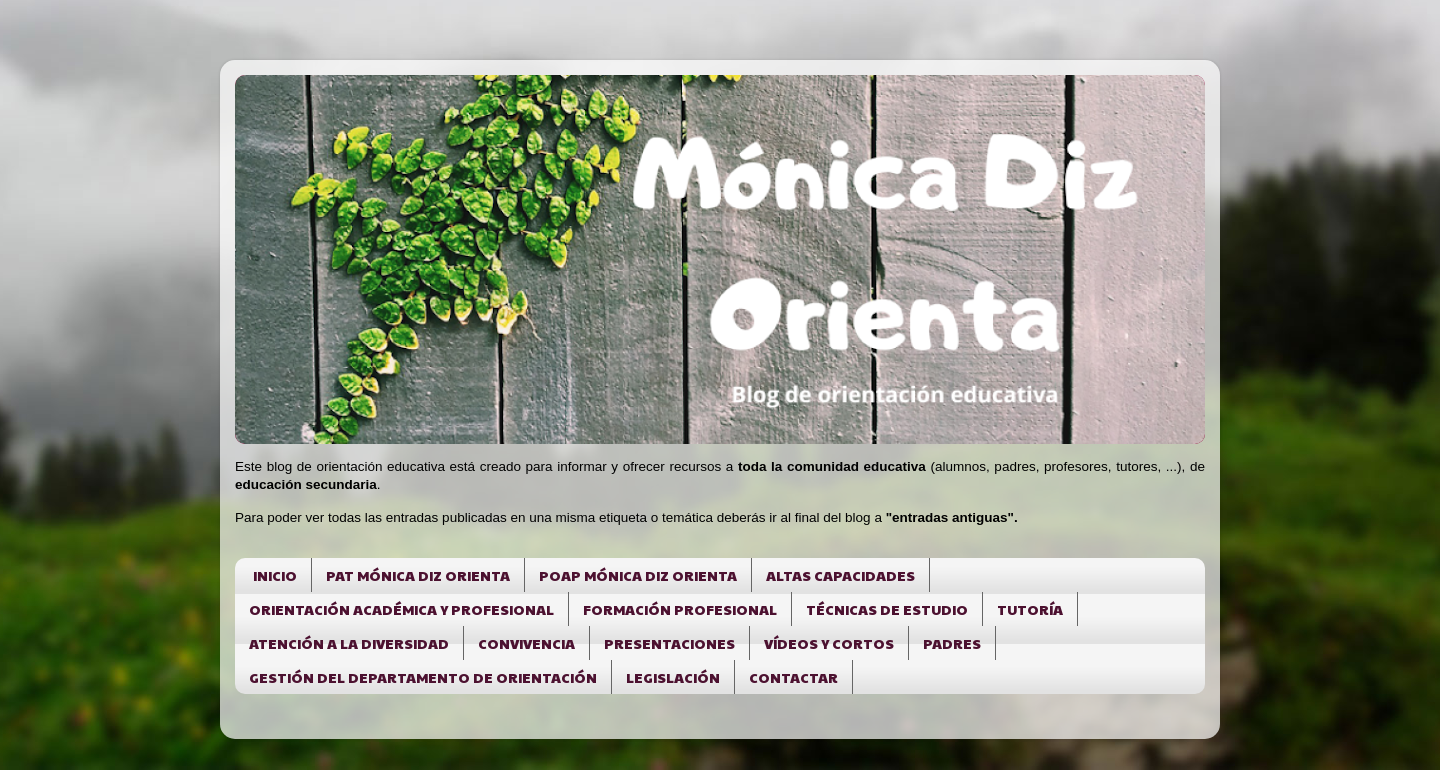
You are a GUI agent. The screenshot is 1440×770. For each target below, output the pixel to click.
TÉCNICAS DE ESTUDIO (887, 609)
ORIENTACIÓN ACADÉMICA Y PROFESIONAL (401, 609)
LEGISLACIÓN (673, 677)
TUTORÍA (1030, 609)
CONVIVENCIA (526, 643)
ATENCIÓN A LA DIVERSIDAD (349, 643)
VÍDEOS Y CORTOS (829, 643)
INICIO (275, 575)
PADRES (952, 643)
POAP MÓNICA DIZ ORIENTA (638, 575)
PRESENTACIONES (669, 643)
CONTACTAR (793, 677)
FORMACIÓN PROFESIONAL (680, 609)
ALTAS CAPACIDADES (840, 575)
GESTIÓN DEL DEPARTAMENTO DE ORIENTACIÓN (423, 677)
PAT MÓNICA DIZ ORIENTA (418, 575)
